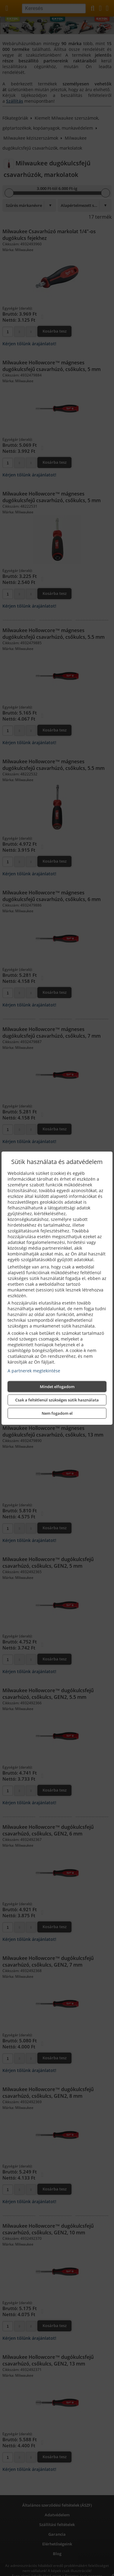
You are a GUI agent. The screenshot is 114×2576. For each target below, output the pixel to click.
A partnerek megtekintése (34, 1371)
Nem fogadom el (57, 1413)
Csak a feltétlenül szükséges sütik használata (57, 1400)
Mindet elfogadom (57, 1386)
